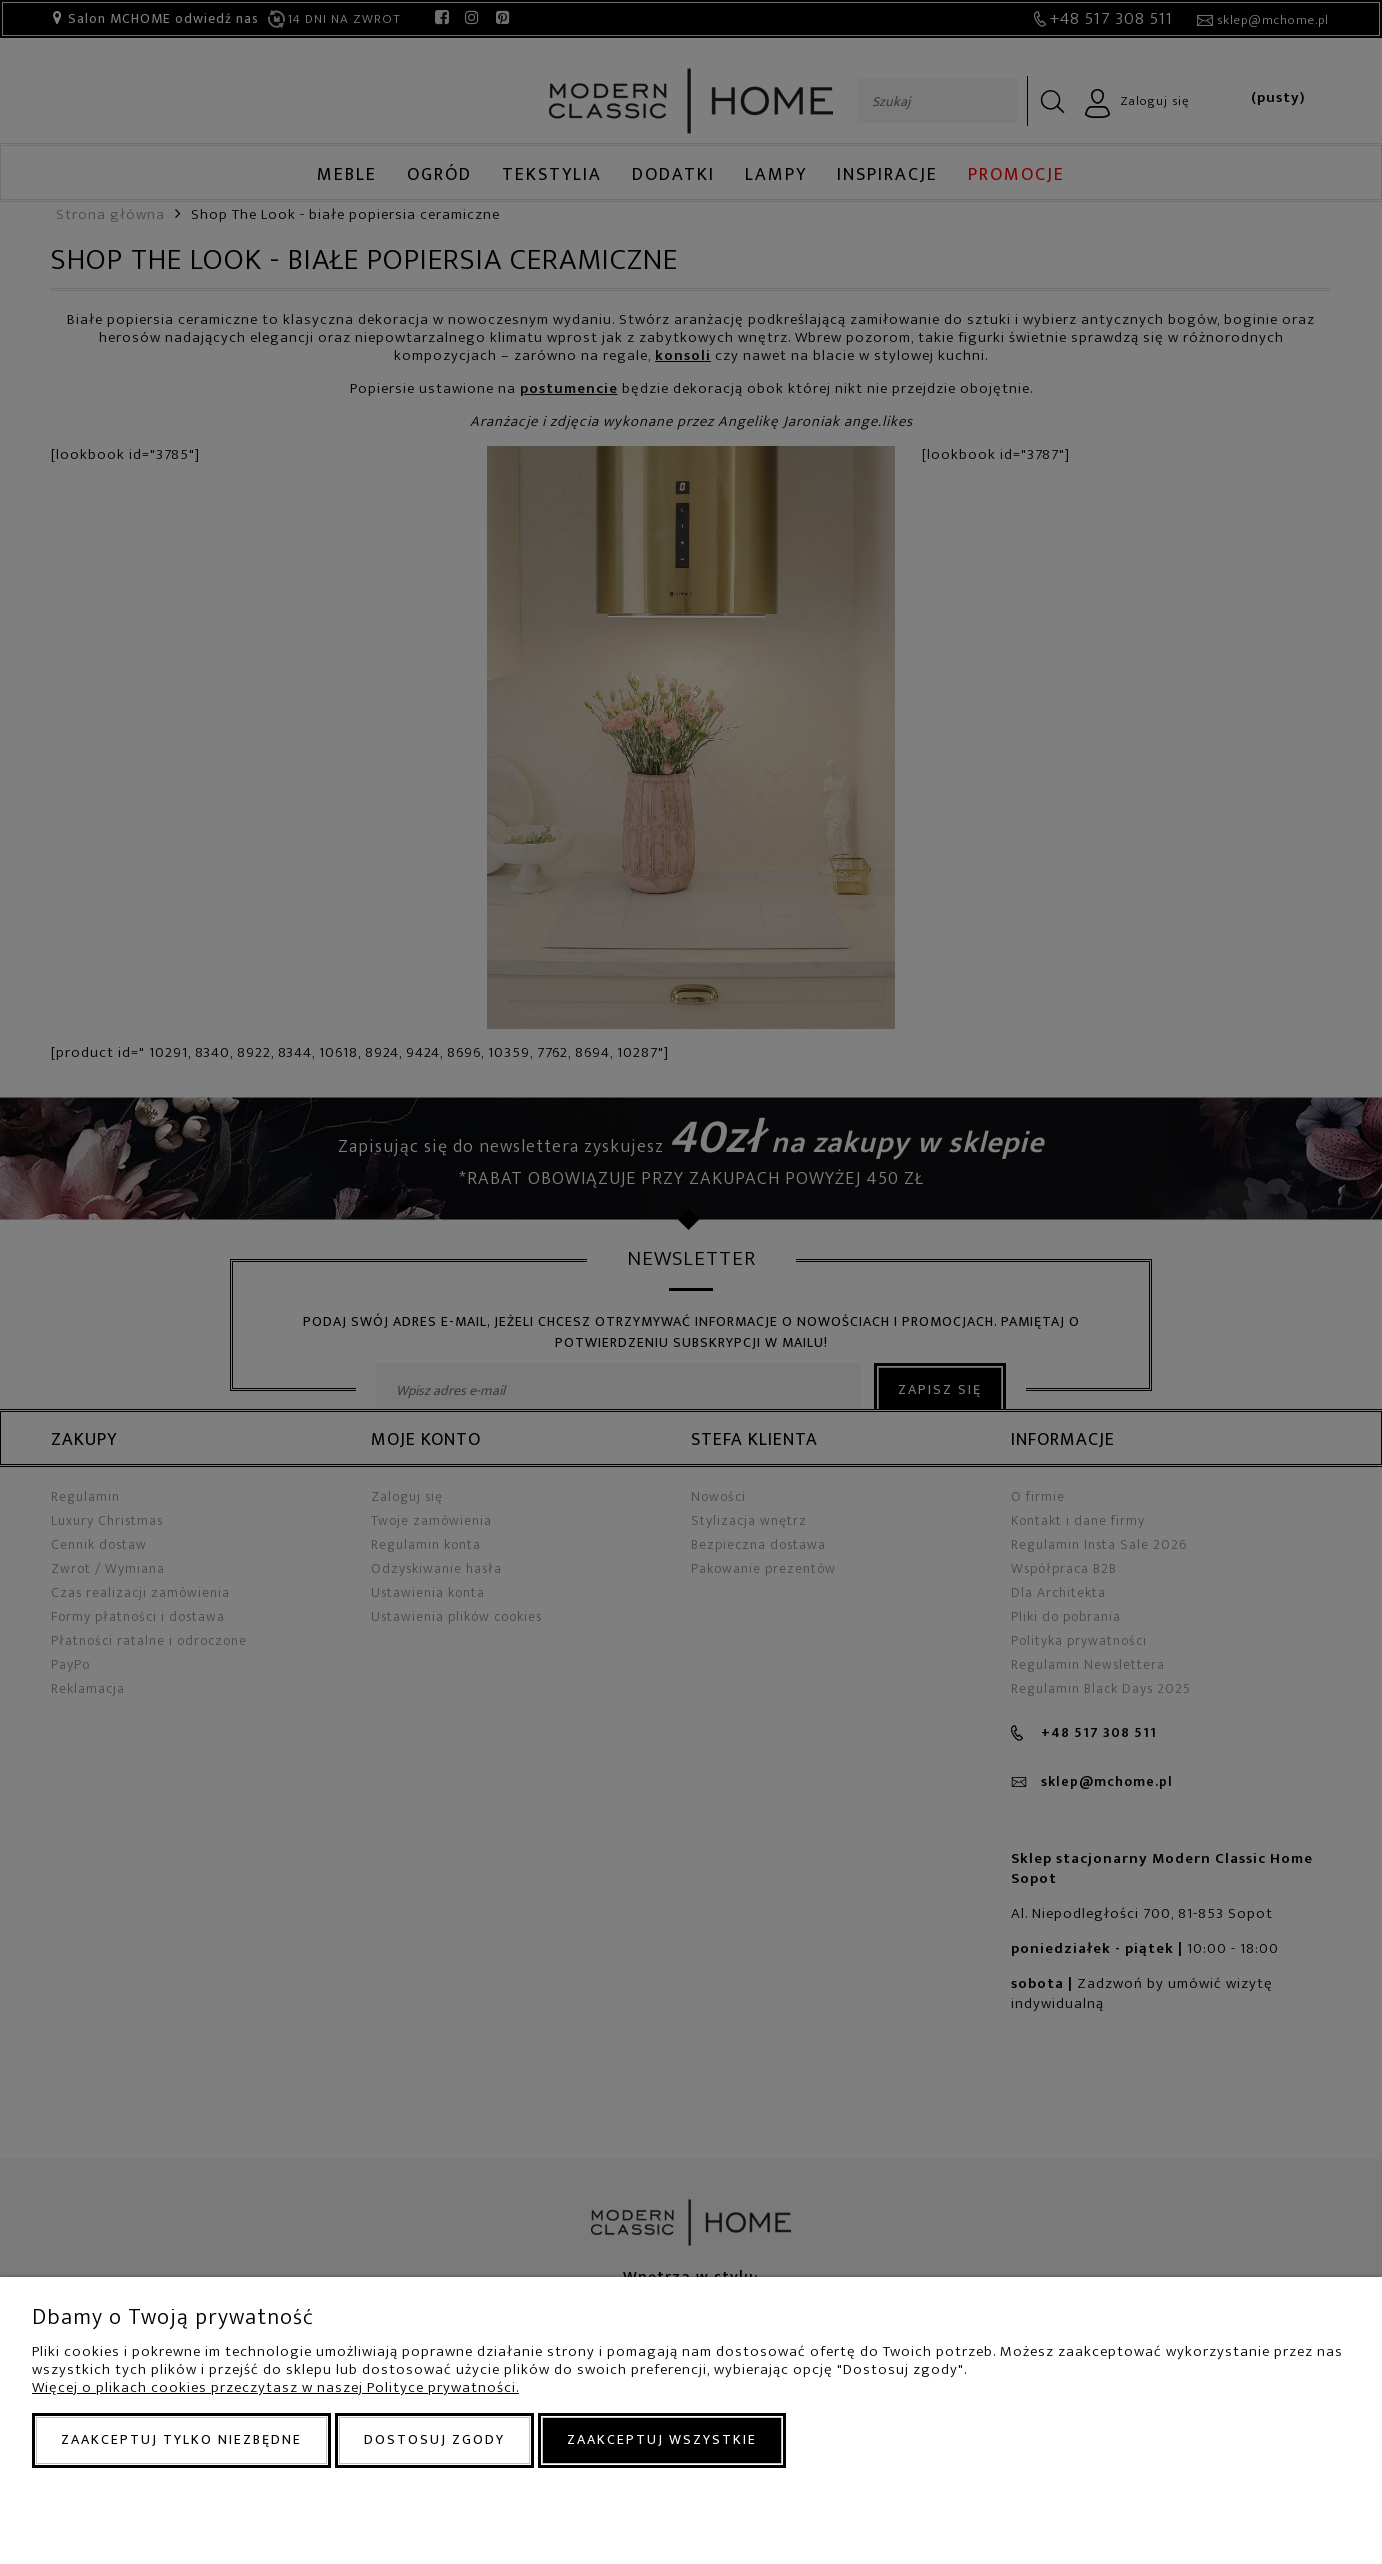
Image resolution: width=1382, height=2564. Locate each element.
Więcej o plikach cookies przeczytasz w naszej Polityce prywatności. (275, 2387)
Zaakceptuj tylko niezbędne (181, 2439)
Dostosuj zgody (434, 2439)
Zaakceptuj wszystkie (662, 2439)
